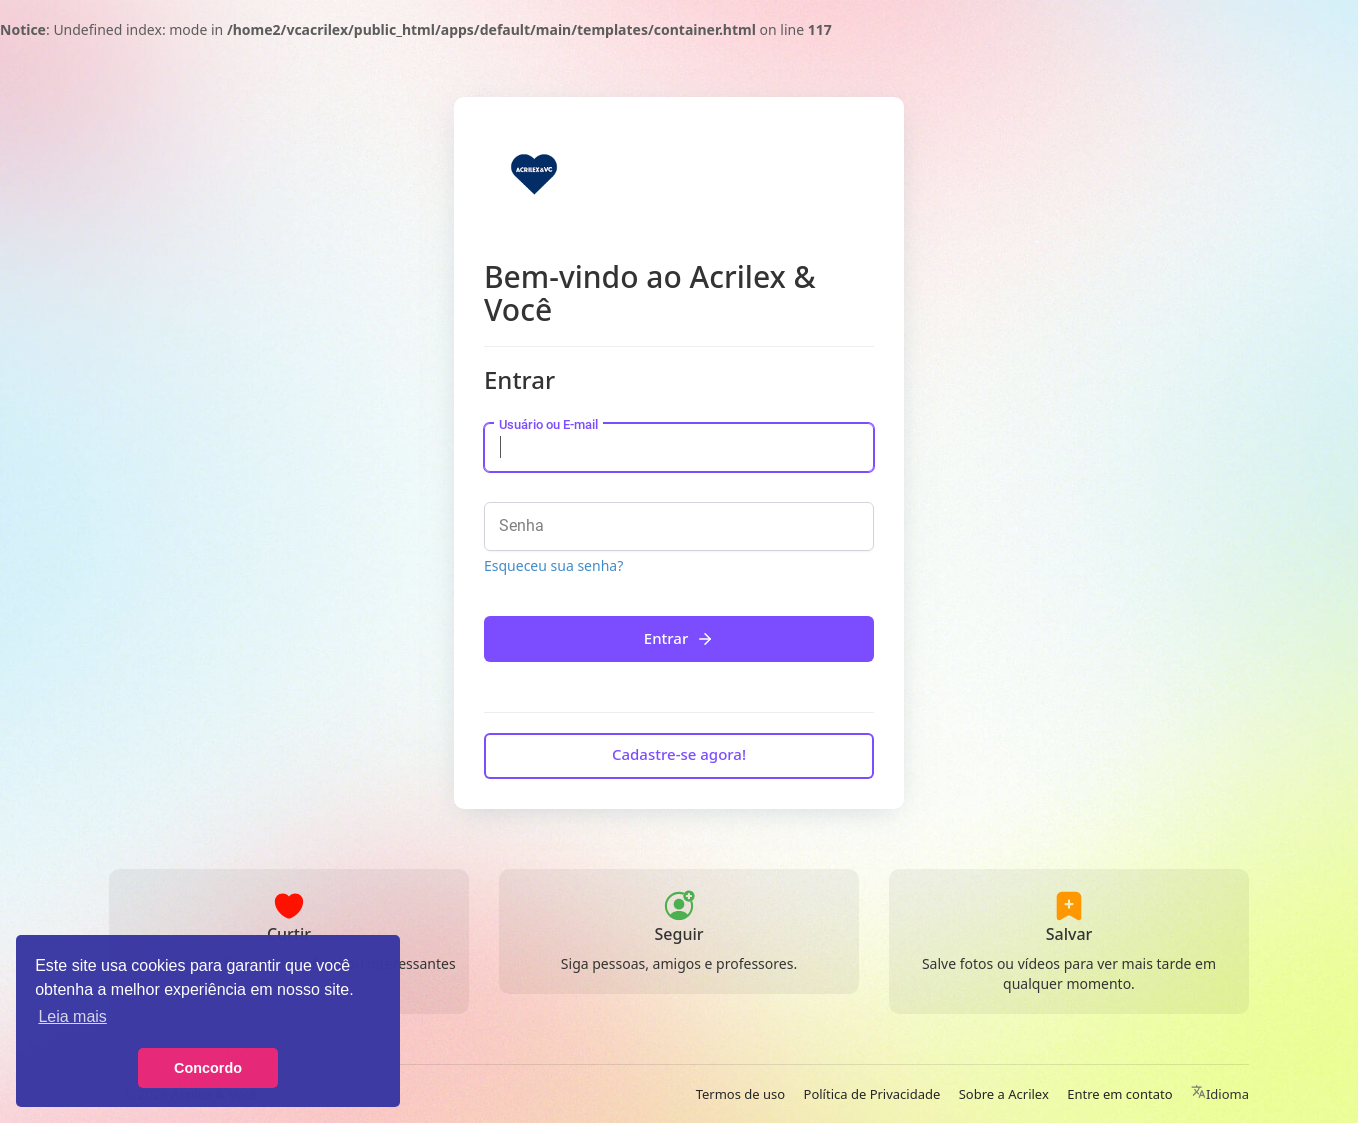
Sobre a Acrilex (1004, 1094)
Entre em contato (1119, 1094)
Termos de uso (740, 1094)
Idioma (1220, 1094)
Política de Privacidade (872, 1094)
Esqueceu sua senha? (553, 565)
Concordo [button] (208, 1068)
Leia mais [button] (72, 1016)
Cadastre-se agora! (679, 754)
